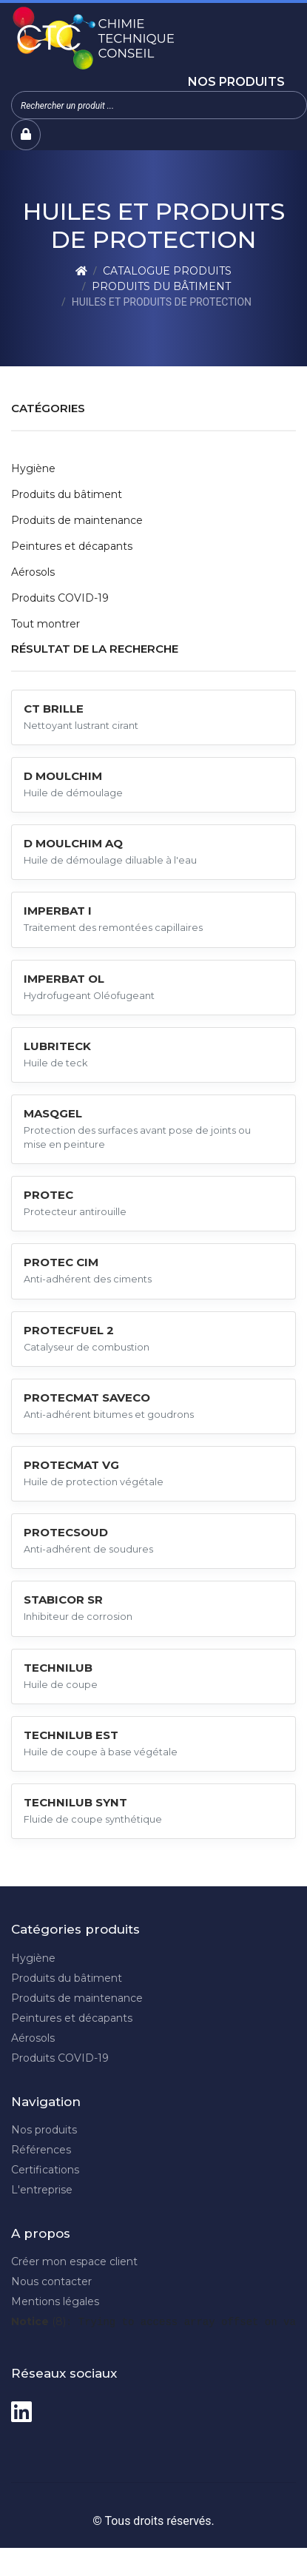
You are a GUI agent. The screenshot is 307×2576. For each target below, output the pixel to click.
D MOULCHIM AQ (73, 843)
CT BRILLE (54, 709)
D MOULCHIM (63, 776)
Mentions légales (55, 2301)
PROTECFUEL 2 (69, 1330)
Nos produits (236, 82)
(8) (38, 2321)
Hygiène (33, 468)
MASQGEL (53, 1113)
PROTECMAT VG (71, 1465)
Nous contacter (51, 2281)
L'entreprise (41, 2189)
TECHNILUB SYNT (75, 1802)
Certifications (45, 2169)
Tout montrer (45, 623)
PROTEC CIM (61, 1262)
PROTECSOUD (66, 1532)
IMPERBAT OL (64, 979)
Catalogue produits (167, 271)
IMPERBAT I (58, 911)
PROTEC (48, 1195)
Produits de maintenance (77, 520)
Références (41, 2149)
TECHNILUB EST (71, 1735)
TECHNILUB (58, 1668)
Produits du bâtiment (161, 286)
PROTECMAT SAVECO (87, 1397)
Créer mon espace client (74, 2261)
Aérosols (33, 572)
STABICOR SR (63, 1600)
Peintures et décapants (71, 546)
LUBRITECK (57, 1046)
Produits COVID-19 (60, 598)
